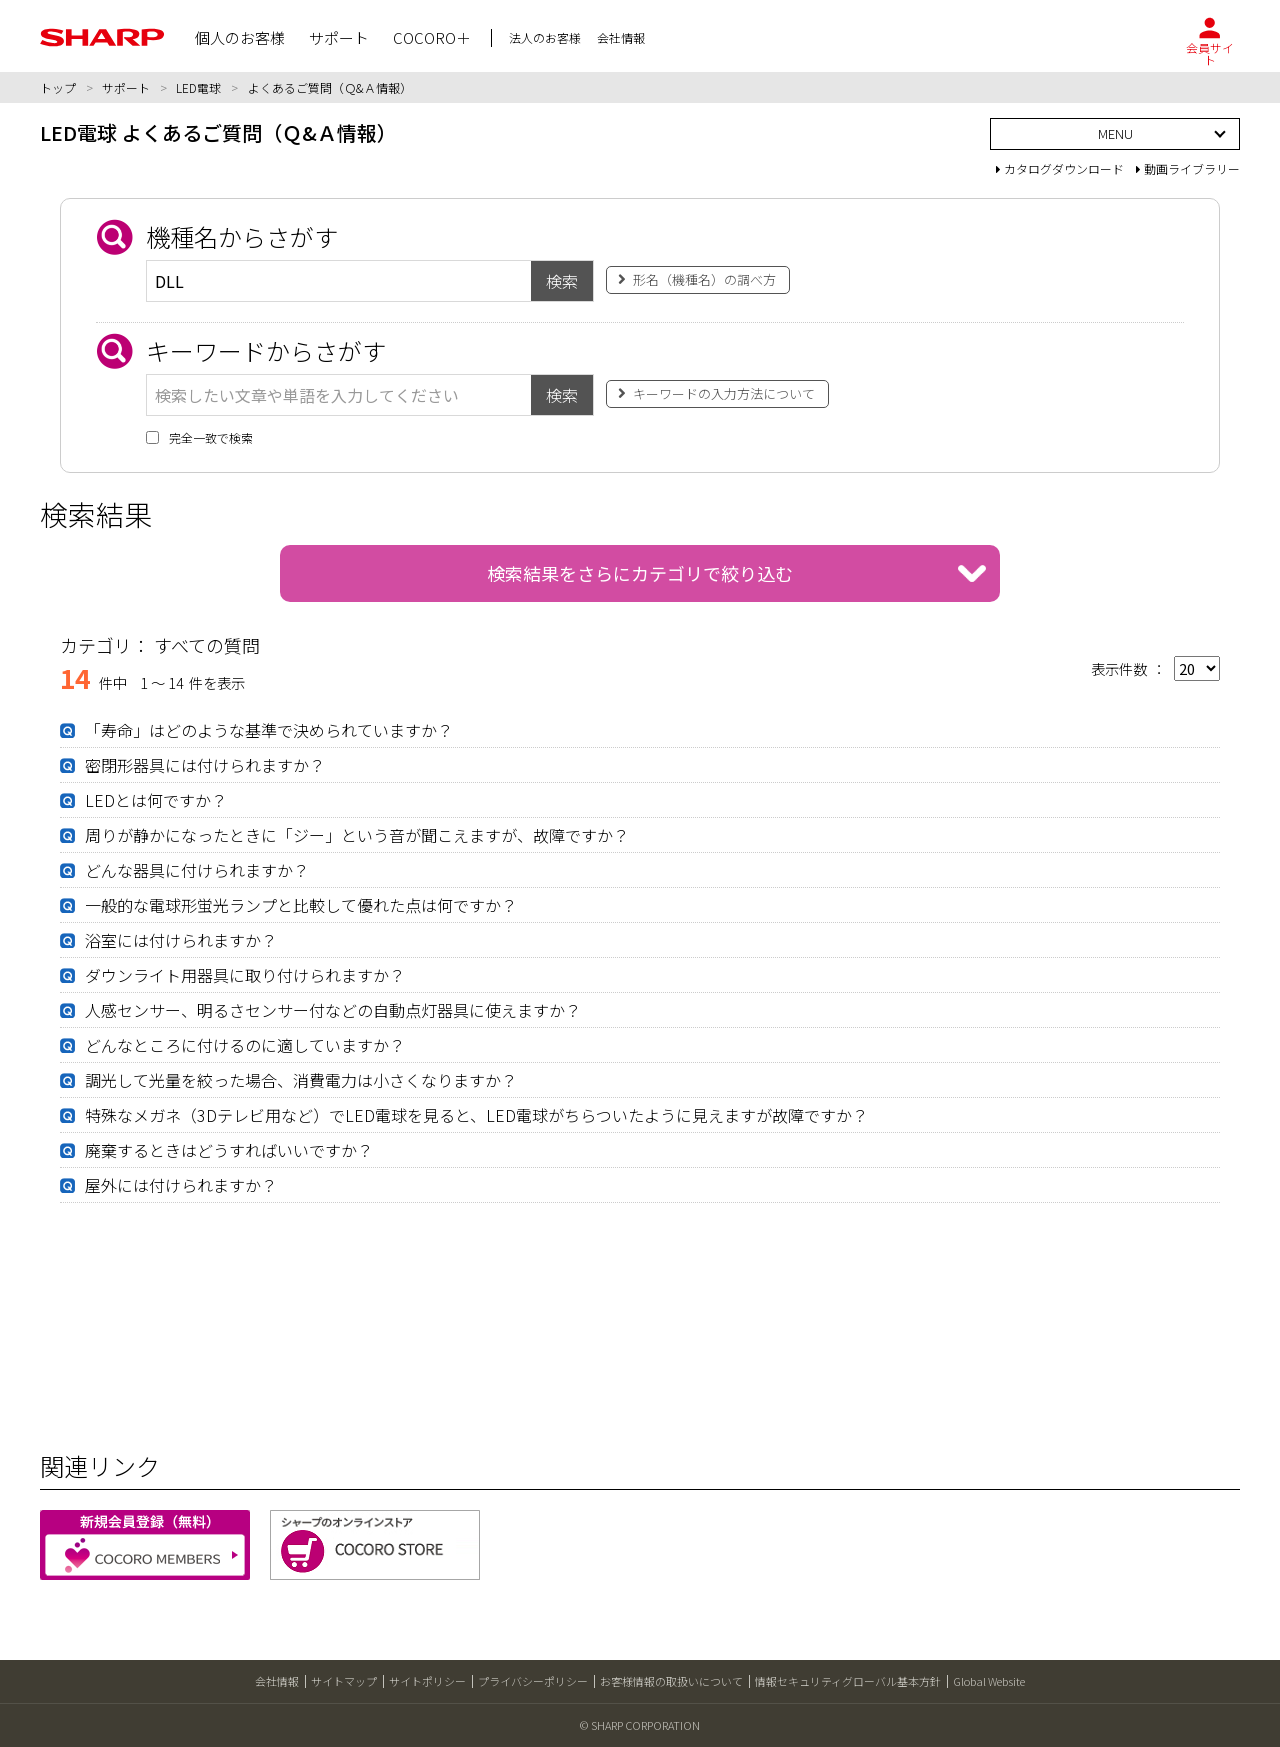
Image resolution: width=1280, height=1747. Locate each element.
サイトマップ (344, 1681)
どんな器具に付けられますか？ (197, 870)
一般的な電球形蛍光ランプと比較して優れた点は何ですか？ (301, 905)
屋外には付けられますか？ (181, 1185)
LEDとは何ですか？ (156, 800)
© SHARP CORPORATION (640, 1725)
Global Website (989, 1681)
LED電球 (198, 87)
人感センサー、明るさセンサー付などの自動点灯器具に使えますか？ (333, 1010)
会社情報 (277, 1681)
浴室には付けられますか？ (181, 940)
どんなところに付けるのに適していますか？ (245, 1045)
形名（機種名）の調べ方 (704, 279)
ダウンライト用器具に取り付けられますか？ (245, 975)
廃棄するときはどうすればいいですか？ (229, 1150)
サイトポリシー (427, 1681)
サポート (126, 87)
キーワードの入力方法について (724, 393)
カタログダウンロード (1060, 168)
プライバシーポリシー (533, 1681)
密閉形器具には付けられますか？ (205, 765)
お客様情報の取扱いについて (671, 1681)
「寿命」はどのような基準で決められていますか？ (269, 730)
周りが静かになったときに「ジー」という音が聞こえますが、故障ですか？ (357, 835)
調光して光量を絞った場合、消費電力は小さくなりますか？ (301, 1080)
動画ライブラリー (1188, 168)
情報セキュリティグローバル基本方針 (848, 1681)
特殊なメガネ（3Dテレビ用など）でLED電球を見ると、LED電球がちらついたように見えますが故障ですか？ (476, 1115)
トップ (58, 87)
